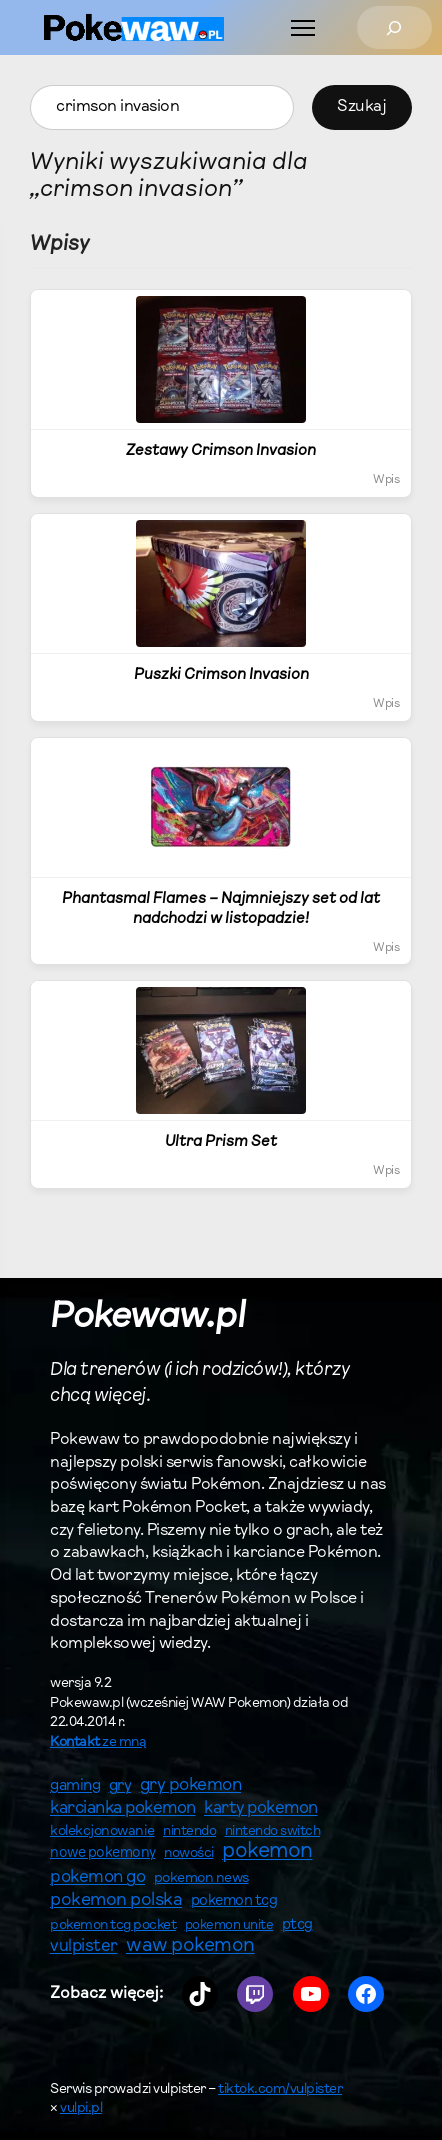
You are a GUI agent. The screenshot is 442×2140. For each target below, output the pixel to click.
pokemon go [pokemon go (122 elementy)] (97, 1877)
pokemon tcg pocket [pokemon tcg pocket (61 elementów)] (113, 1926)
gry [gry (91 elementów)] (120, 1786)
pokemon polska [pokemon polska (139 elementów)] (116, 1901)
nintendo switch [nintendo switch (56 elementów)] (273, 1832)
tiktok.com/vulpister (280, 2090)
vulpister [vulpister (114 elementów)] (84, 1946)
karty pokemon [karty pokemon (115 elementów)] (261, 1808)
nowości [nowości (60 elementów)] (189, 1854)
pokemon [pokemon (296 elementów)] (267, 1852)
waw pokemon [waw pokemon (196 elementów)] (190, 1946)
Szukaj (361, 107)
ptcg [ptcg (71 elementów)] (297, 1925)
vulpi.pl (81, 2109)
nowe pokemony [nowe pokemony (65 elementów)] (103, 1853)
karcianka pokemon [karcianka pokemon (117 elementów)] (123, 1808)
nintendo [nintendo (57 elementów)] (189, 1832)
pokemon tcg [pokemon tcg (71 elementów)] (234, 1901)
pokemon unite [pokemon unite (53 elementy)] (229, 1925)
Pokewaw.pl (147, 1318)
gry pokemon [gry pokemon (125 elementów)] (191, 1786)
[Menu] (303, 28)
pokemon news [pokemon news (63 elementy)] (201, 1878)
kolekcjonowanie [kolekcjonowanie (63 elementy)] (102, 1831)
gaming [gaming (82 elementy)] (75, 1786)
